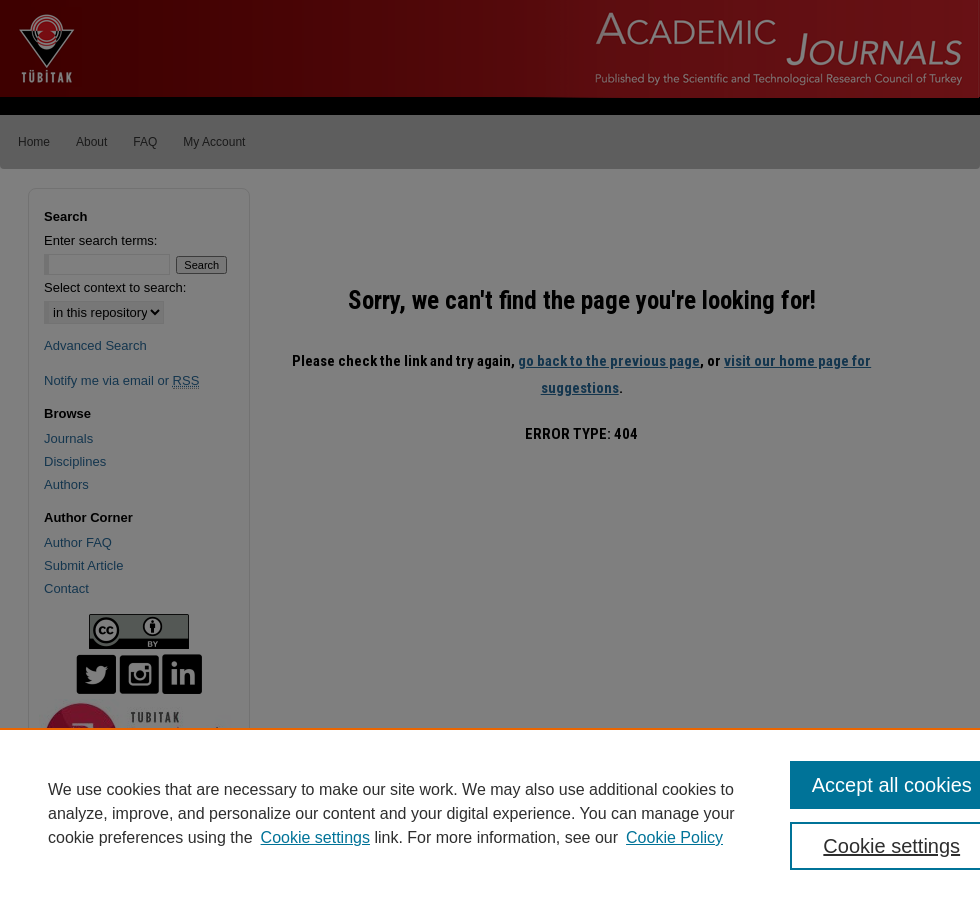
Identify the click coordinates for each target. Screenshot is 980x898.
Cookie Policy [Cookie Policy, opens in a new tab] (674, 837)
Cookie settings (315, 837)
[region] (490, 813)
